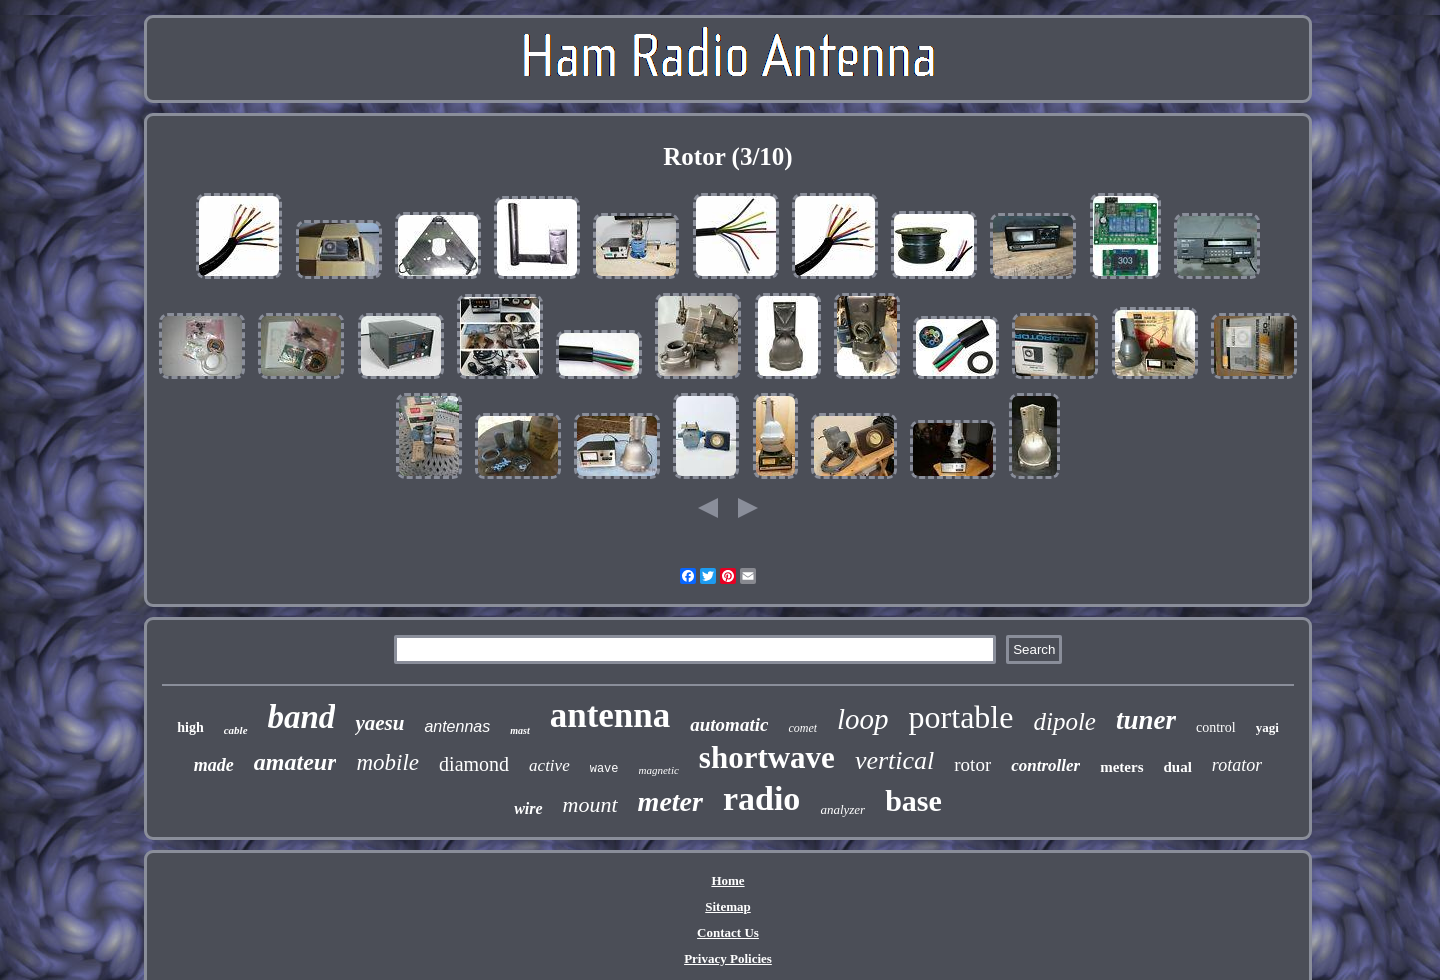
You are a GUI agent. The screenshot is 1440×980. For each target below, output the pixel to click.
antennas (457, 726)
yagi (1267, 727)
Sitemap (728, 906)
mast (519, 730)
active (549, 765)
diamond (474, 764)
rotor (972, 764)
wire (528, 808)
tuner (1146, 720)
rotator (1237, 765)
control (1216, 727)
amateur (295, 762)
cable (236, 730)
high (190, 727)
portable (961, 717)
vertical (894, 760)
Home (727, 880)
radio (761, 798)
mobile (387, 762)
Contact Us (728, 932)
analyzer (842, 809)
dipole (1064, 721)
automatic (729, 724)
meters (1121, 767)
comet (802, 728)
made (214, 765)
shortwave (767, 757)
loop (863, 719)
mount (590, 804)
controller (1045, 765)
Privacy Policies (728, 958)
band (302, 717)
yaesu (379, 723)
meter (670, 801)
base (913, 800)
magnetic (659, 770)
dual (1178, 767)
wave (604, 769)
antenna (610, 715)
